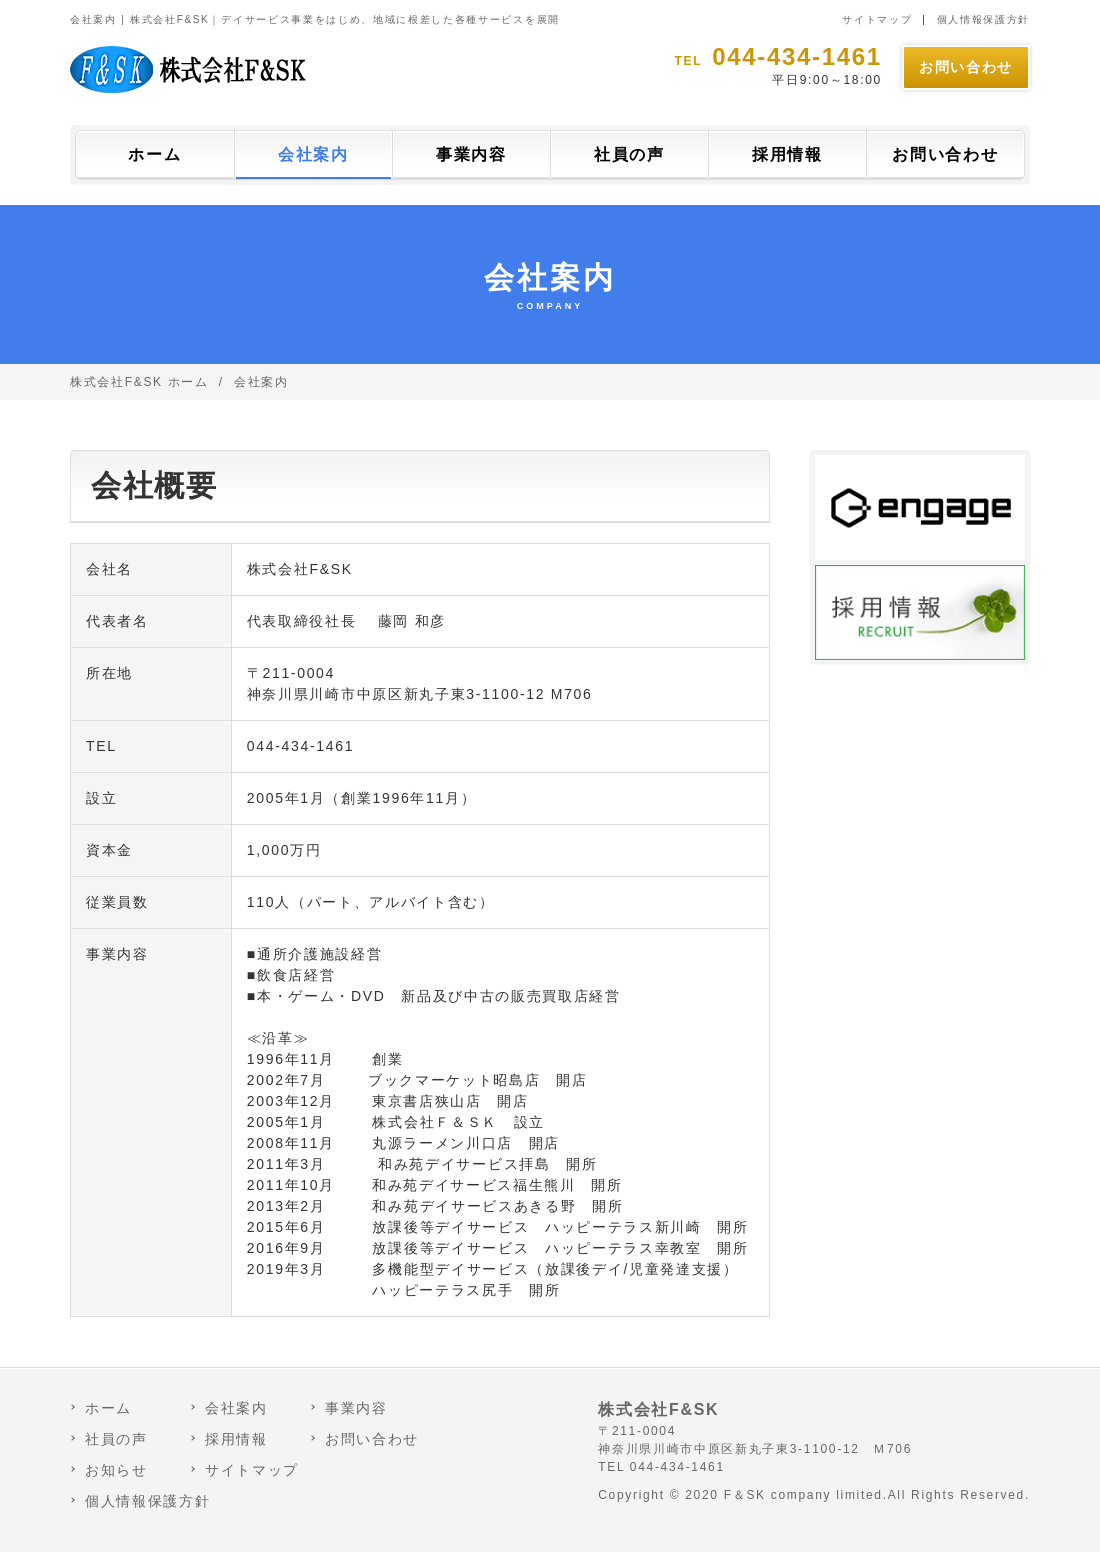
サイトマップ (877, 19)
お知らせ (116, 1470)
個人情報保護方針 (983, 19)
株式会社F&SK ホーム (139, 382)
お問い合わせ (966, 67)
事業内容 (471, 154)
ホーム (154, 154)
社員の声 (629, 154)
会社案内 (313, 154)
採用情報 (787, 154)
